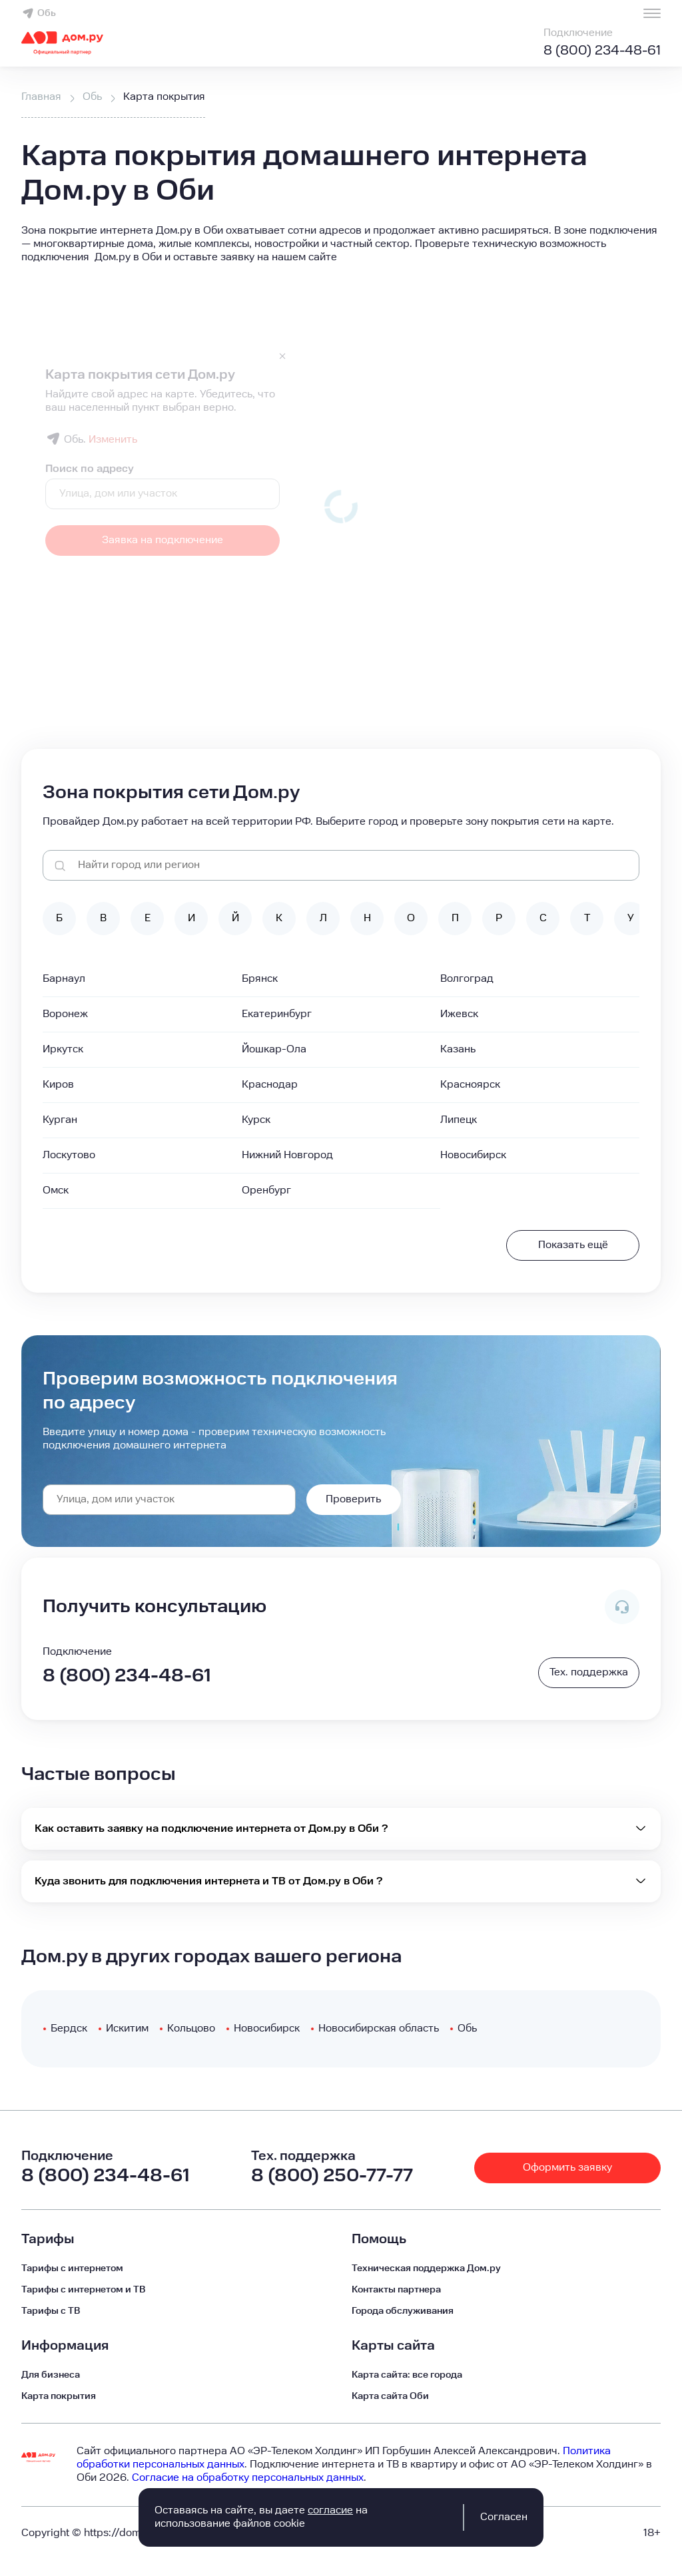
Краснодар (270, 1084)
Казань (458, 1049)
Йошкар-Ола (274, 1049)
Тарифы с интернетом (72, 2268)
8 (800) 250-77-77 (332, 2176)
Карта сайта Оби (390, 2396)
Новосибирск (473, 1155)
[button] (341, 244)
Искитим (127, 2028)
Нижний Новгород (287, 1155)
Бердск (69, 2028)
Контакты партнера (396, 2289)
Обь (38, 13)
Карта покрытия (58, 2396)
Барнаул (64, 978)
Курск (256, 1120)
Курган (60, 1120)
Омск (56, 1190)
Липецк (458, 1120)
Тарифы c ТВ (50, 2311)
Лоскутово (69, 1155)
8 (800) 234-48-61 (602, 51)
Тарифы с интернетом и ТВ (83, 2289)
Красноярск (470, 1084)
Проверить (353, 1499)
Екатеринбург (277, 1014)
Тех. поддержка (588, 1672)
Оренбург (266, 1190)
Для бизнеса (50, 2375)
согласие (330, 2510)
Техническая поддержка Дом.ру (426, 2268)
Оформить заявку (567, 2167)
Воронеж (65, 1014)
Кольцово (191, 2028)
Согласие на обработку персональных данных (248, 2477)
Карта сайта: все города (407, 2375)
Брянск (260, 978)
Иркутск (63, 1049)
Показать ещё (573, 1245)
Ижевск (459, 1014)
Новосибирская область (378, 2028)
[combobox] (169, 1499)
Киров (58, 1084)
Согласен (503, 2517)
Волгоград (467, 978)
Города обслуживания (403, 2311)
